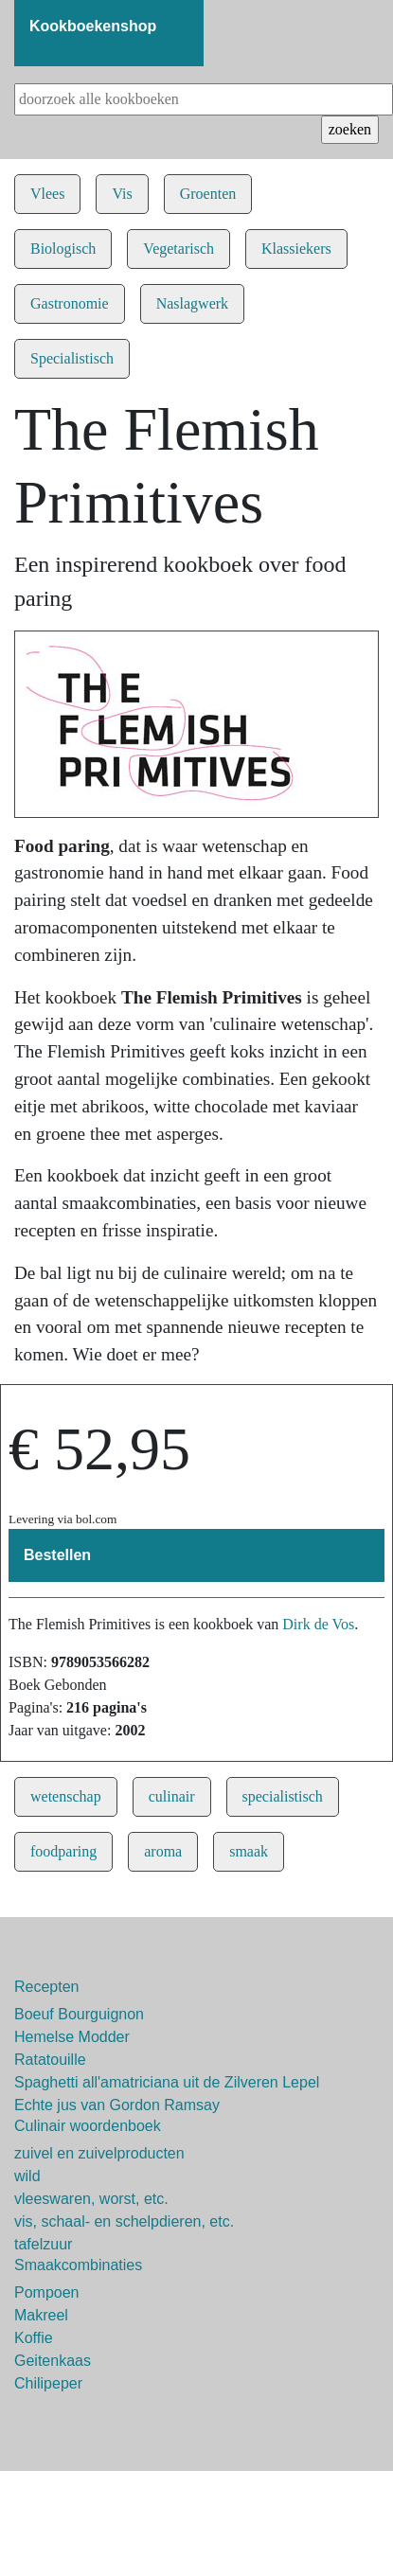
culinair (172, 1796)
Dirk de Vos (318, 1624)
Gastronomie (69, 303)
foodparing (63, 1851)
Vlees (47, 194)
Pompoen (47, 2292)
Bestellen (57, 1555)
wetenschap (65, 1796)
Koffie (33, 2338)
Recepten (47, 1987)
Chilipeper (48, 2383)
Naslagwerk (192, 303)
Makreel (41, 2315)
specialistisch (282, 1796)
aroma (163, 1851)
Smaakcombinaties (78, 2265)
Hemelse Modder (72, 2037)
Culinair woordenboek (87, 2126)
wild (27, 2176)
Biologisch (63, 248)
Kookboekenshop (92, 26)
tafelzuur (43, 2244)
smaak (248, 1851)
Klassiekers (296, 248)
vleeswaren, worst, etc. (91, 2199)
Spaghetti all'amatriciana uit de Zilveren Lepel (166, 2082)
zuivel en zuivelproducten (99, 2153)
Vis (122, 194)
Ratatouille (50, 2060)
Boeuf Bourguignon (79, 2014)
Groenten (208, 194)
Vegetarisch (178, 248)
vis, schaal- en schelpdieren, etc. (124, 2221)
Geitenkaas (52, 2361)
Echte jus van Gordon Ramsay (117, 2105)
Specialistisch (72, 358)
